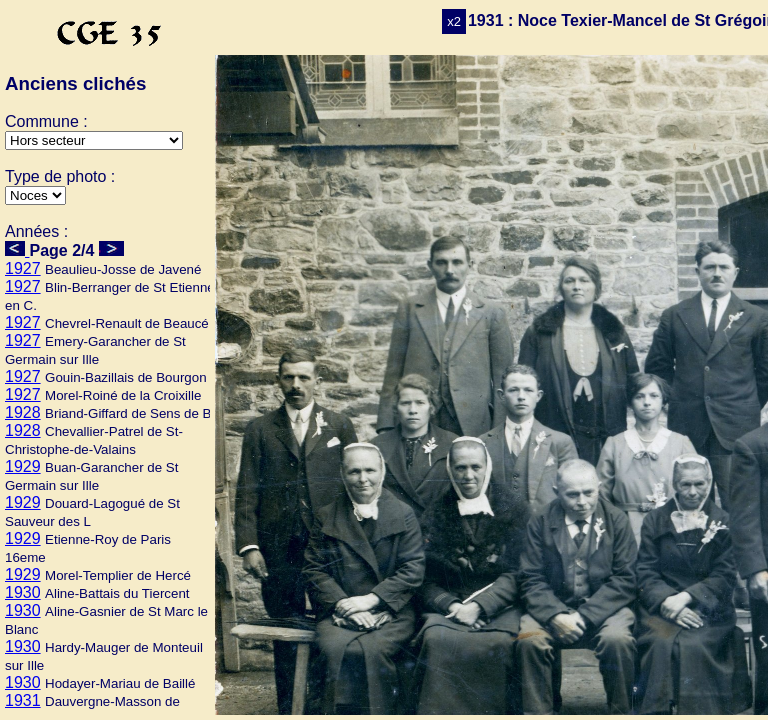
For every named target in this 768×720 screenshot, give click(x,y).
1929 (23, 466)
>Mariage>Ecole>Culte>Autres (35, 195)
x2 (454, 21)
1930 (23, 592)
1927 (23, 268)
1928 (23, 412)
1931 (23, 700)
